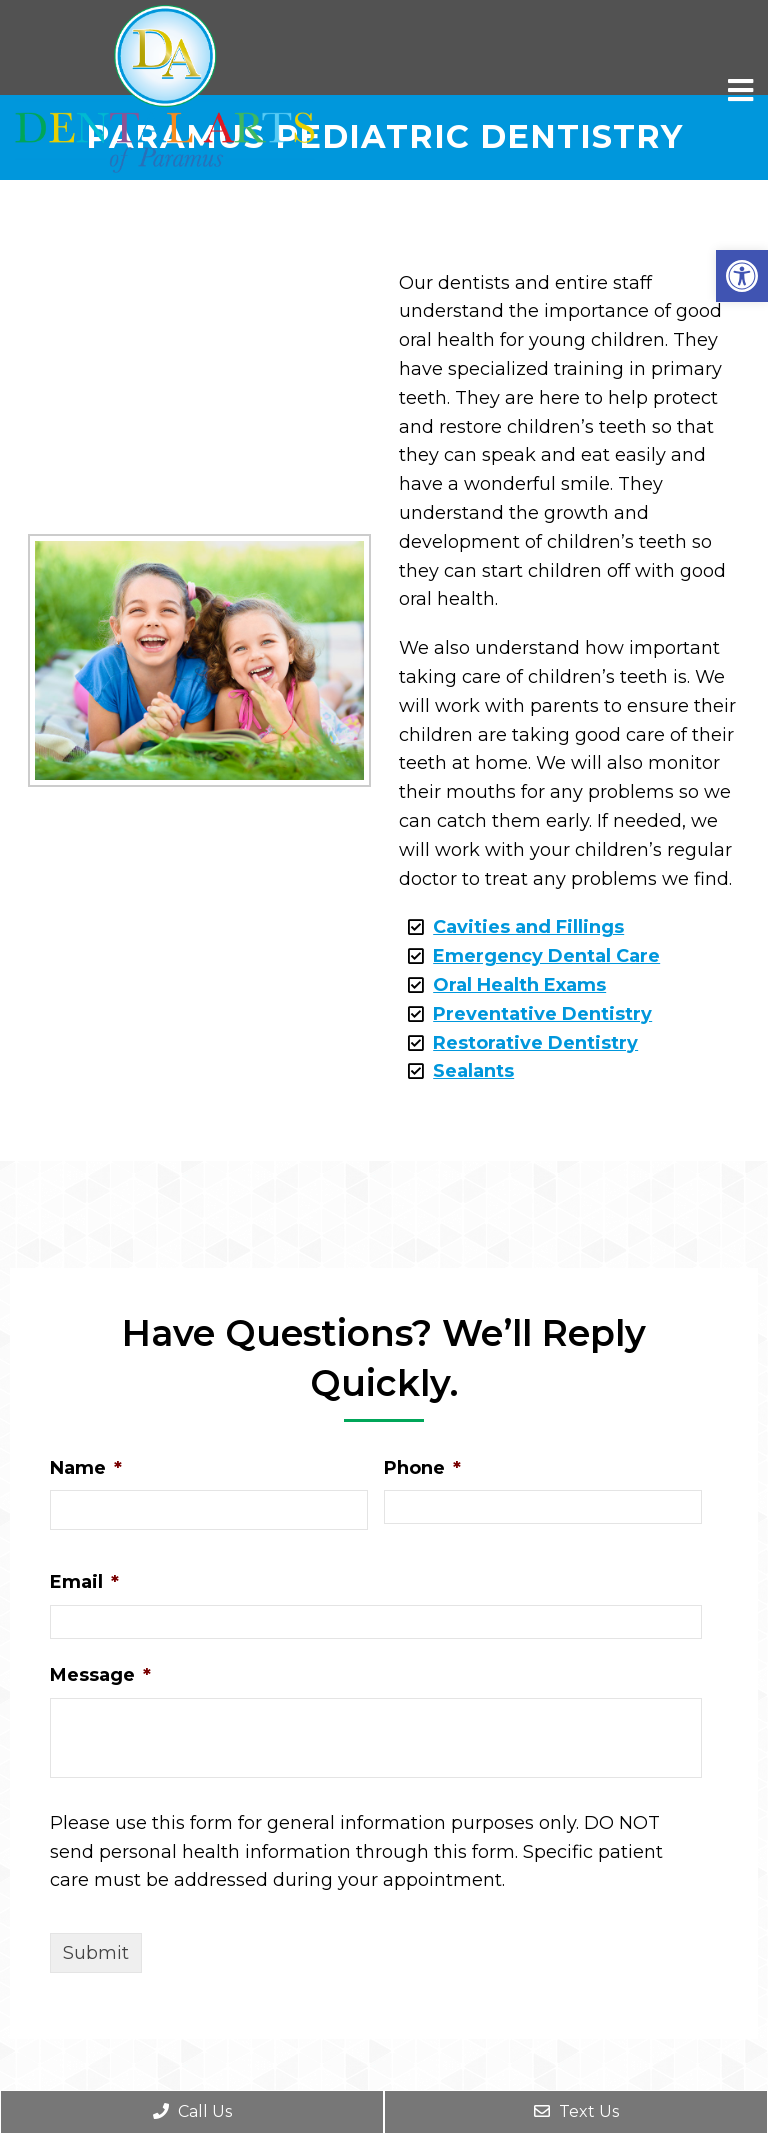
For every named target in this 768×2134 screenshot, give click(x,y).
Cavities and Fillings (528, 927)
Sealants (473, 1071)
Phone (422, 1468)
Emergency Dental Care (546, 956)
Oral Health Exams (519, 985)
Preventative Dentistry (542, 1014)
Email (84, 1582)
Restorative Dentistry (535, 1043)
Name (86, 1468)
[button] (742, 276)
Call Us (192, 2111)
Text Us (576, 2111)
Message (100, 1675)
